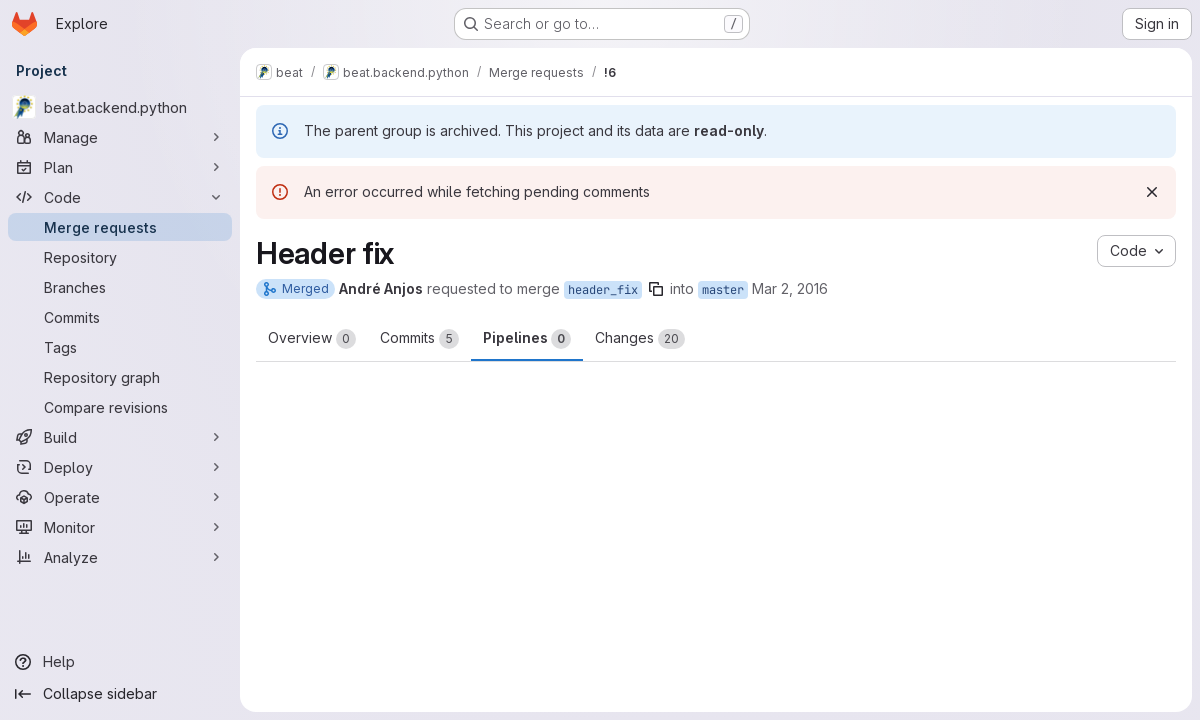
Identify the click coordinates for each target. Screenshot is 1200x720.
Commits (419, 339)
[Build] (120, 437)
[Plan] (120, 167)
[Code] (120, 197)
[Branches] (120, 287)
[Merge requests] (120, 227)
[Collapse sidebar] (120, 694)
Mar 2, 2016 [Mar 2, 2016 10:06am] (790, 288)
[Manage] (120, 137)
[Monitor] (120, 527)
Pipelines (527, 339)
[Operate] (120, 497)
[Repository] (120, 257)
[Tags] (120, 347)
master (723, 290)
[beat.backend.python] (120, 107)
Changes (640, 339)
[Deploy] (120, 467)
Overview (312, 339)
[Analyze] (120, 557)
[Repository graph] (120, 377)
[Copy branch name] (656, 289)
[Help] (120, 662)
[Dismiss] (1152, 192)
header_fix (603, 290)
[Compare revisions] (120, 407)
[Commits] (120, 317)
